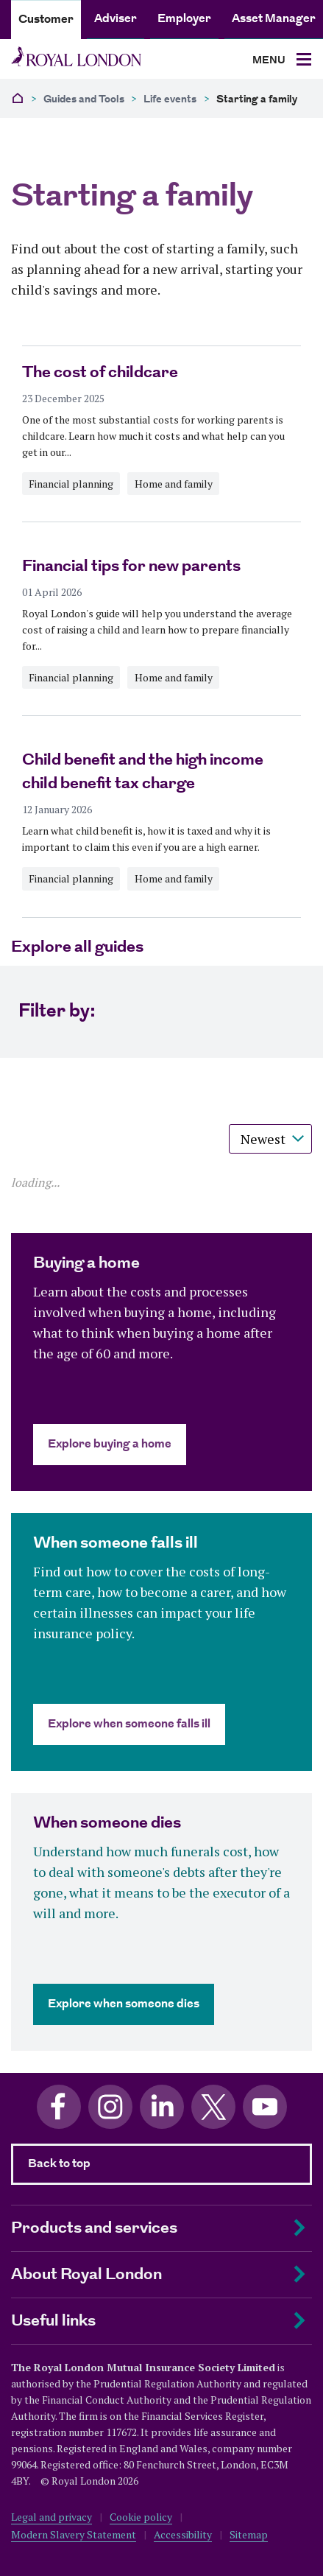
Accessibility (183, 2534)
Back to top (59, 2163)
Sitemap (249, 2534)
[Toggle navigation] (282, 60)
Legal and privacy (51, 2517)
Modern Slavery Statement (73, 2534)
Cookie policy (141, 2517)
